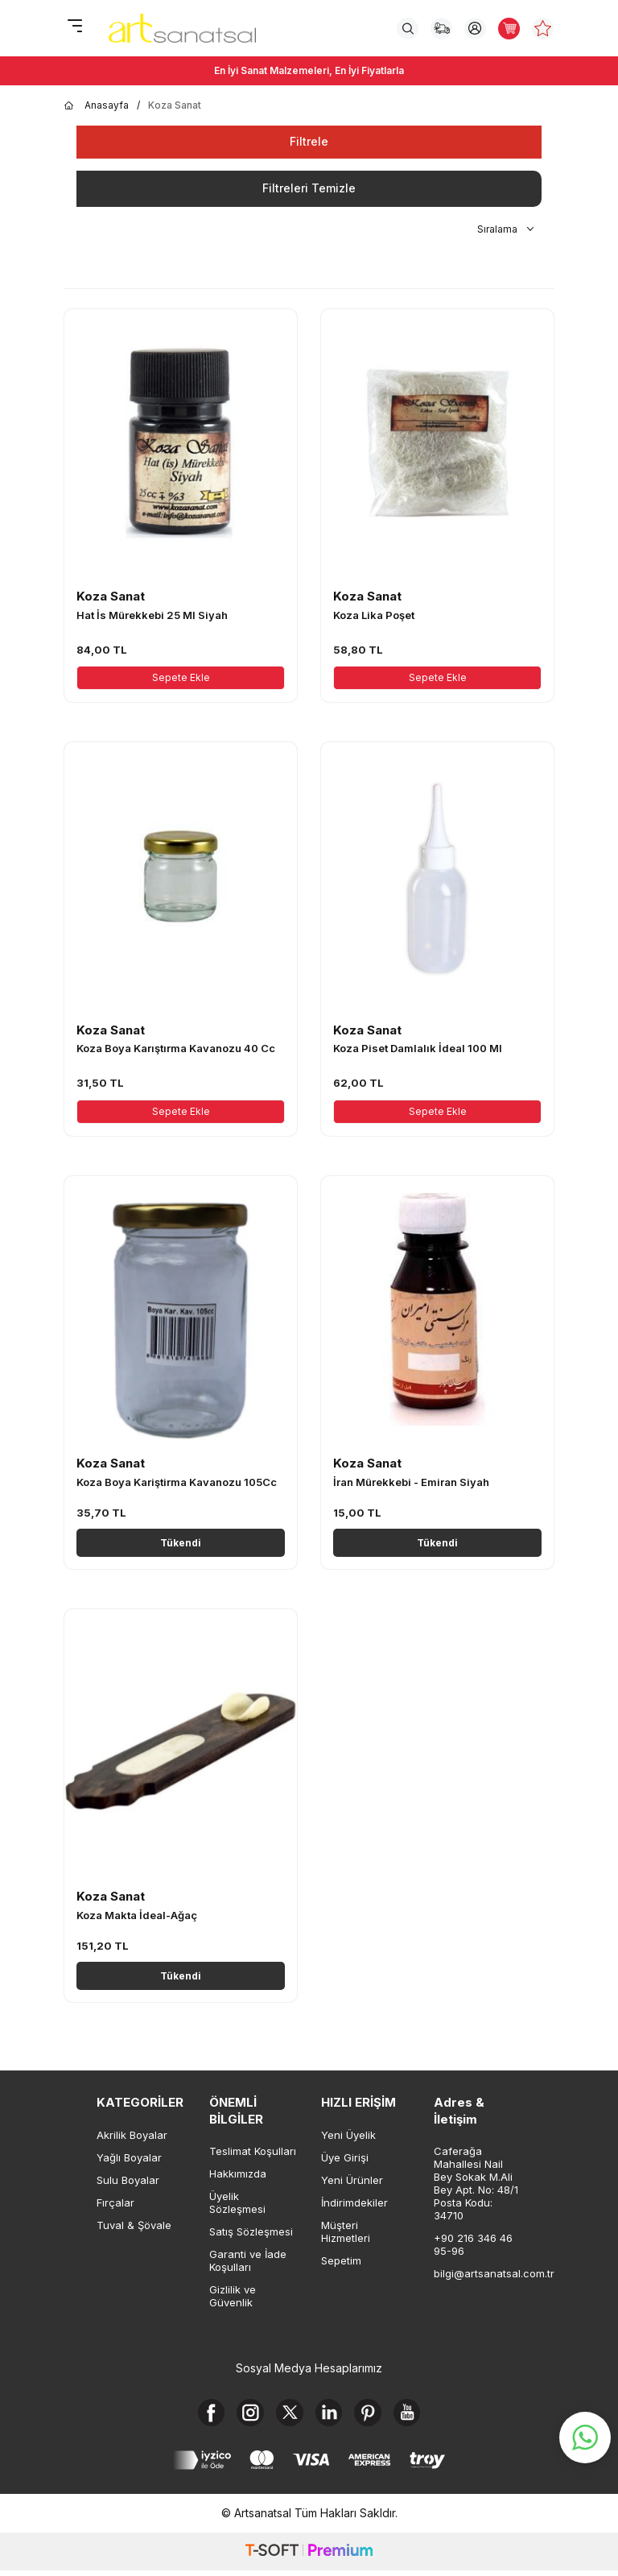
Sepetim (341, 2260)
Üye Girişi (345, 2157)
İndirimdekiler (354, 2202)
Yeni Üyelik (348, 2134)
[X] (287, 2415)
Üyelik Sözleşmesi (237, 2202)
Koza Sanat (110, 596)
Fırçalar (115, 2202)
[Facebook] (199, 2415)
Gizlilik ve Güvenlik (232, 2296)
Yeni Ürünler (352, 2180)
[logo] (182, 28)
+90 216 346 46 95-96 (473, 2244)
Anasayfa (96, 105)
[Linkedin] (331, 2415)
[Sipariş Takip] (441, 28)
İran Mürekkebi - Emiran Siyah (411, 1482)
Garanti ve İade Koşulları (247, 2260)
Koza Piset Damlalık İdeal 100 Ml (417, 1048)
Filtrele (309, 141)
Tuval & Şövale (134, 2225)
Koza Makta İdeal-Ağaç (136, 1915)
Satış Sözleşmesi (251, 2231)
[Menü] (74, 27)
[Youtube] (420, 2415)
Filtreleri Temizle (309, 188)
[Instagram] (243, 2415)
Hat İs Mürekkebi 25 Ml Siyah (152, 615)
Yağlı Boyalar (129, 2157)
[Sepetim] (509, 28)
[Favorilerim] (543, 28)
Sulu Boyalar (128, 2180)
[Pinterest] (376, 2415)
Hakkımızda (237, 2173)
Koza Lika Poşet (373, 615)
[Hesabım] (475, 28)
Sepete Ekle (181, 677)
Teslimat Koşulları (252, 2151)
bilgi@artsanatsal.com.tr (478, 2273)
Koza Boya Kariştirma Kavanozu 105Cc (176, 1482)
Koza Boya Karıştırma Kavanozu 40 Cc (175, 1048)
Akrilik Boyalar (132, 2134)
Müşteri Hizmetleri (345, 2231)
